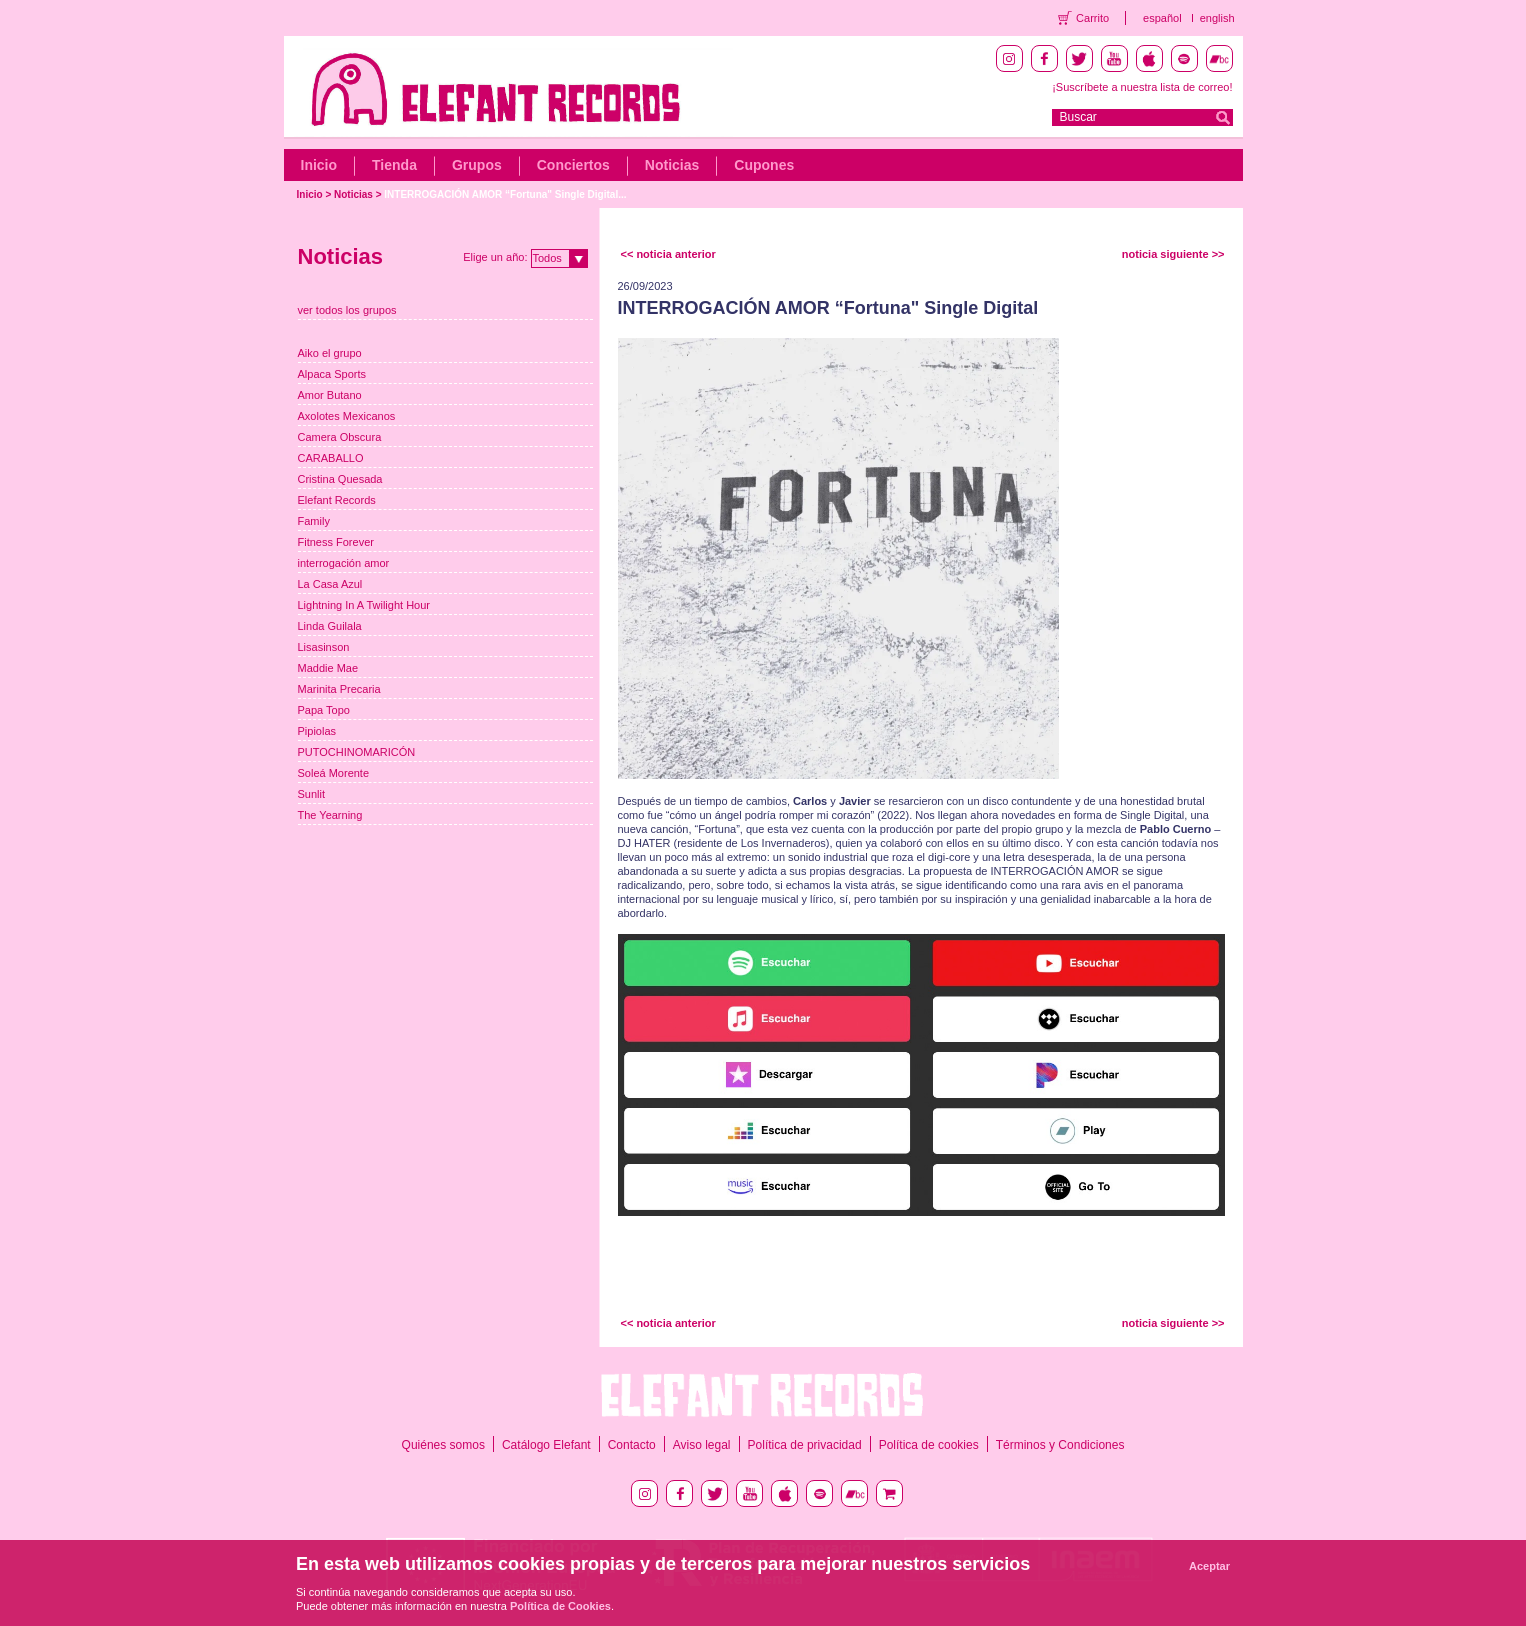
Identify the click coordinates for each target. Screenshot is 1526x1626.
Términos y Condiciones (1060, 1445)
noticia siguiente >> (1173, 254)
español (1162, 18)
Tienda (394, 165)
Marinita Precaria (339, 689)
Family (314, 521)
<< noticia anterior (668, 254)
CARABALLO (331, 458)
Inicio (319, 165)
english (1217, 18)
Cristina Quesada (340, 479)
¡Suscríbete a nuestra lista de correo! (1142, 87)
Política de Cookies (560, 1606)
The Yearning (330, 815)
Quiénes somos (443, 1445)
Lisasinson (324, 647)
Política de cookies (929, 1445)
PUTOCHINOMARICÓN (357, 752)
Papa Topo (324, 710)
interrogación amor (344, 563)
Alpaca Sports (332, 374)
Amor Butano (330, 395)
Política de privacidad (805, 1445)
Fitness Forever (336, 542)
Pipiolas (317, 731)
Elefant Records (337, 500)
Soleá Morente (334, 773)
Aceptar (1209, 1566)
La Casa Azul (330, 584)
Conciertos (573, 165)
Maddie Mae (328, 668)
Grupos (477, 165)
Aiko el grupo (330, 353)
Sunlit (312, 794)
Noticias (672, 165)
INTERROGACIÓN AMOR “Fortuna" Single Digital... (505, 194)
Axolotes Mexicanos (347, 416)
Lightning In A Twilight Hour (364, 605)
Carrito (1092, 18)
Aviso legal (702, 1445)
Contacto (632, 1445)
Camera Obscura (340, 437)
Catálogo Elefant (546, 1445)
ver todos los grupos (347, 310)
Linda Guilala (330, 626)
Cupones (764, 165)
